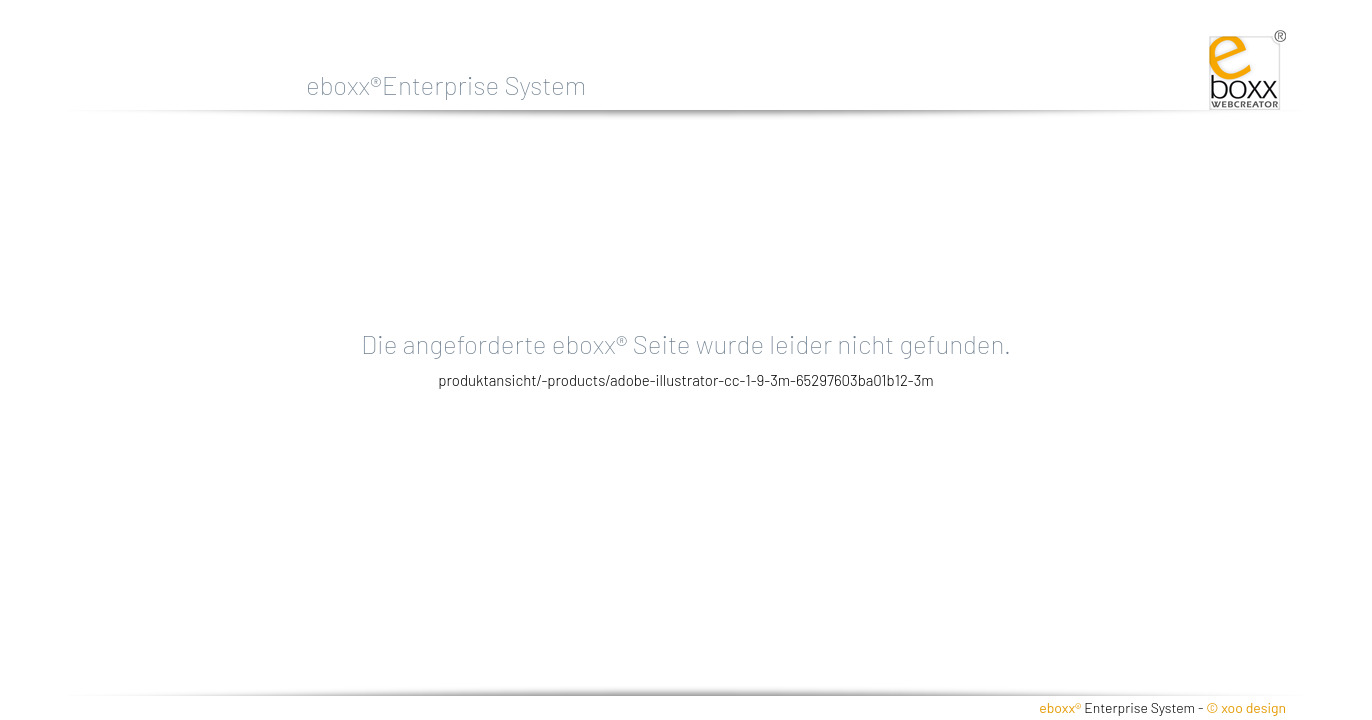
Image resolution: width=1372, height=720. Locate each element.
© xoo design (1246, 707)
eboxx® (1060, 707)
